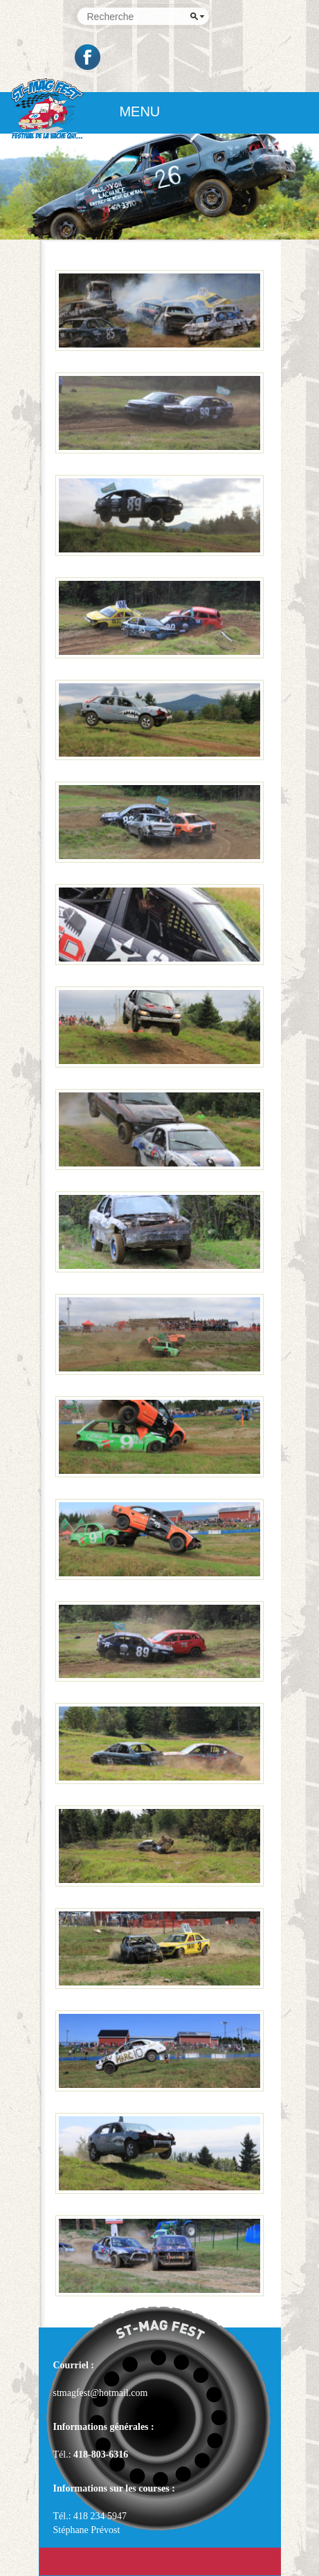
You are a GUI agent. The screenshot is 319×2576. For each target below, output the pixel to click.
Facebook (88, 57)
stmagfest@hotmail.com (100, 2393)
